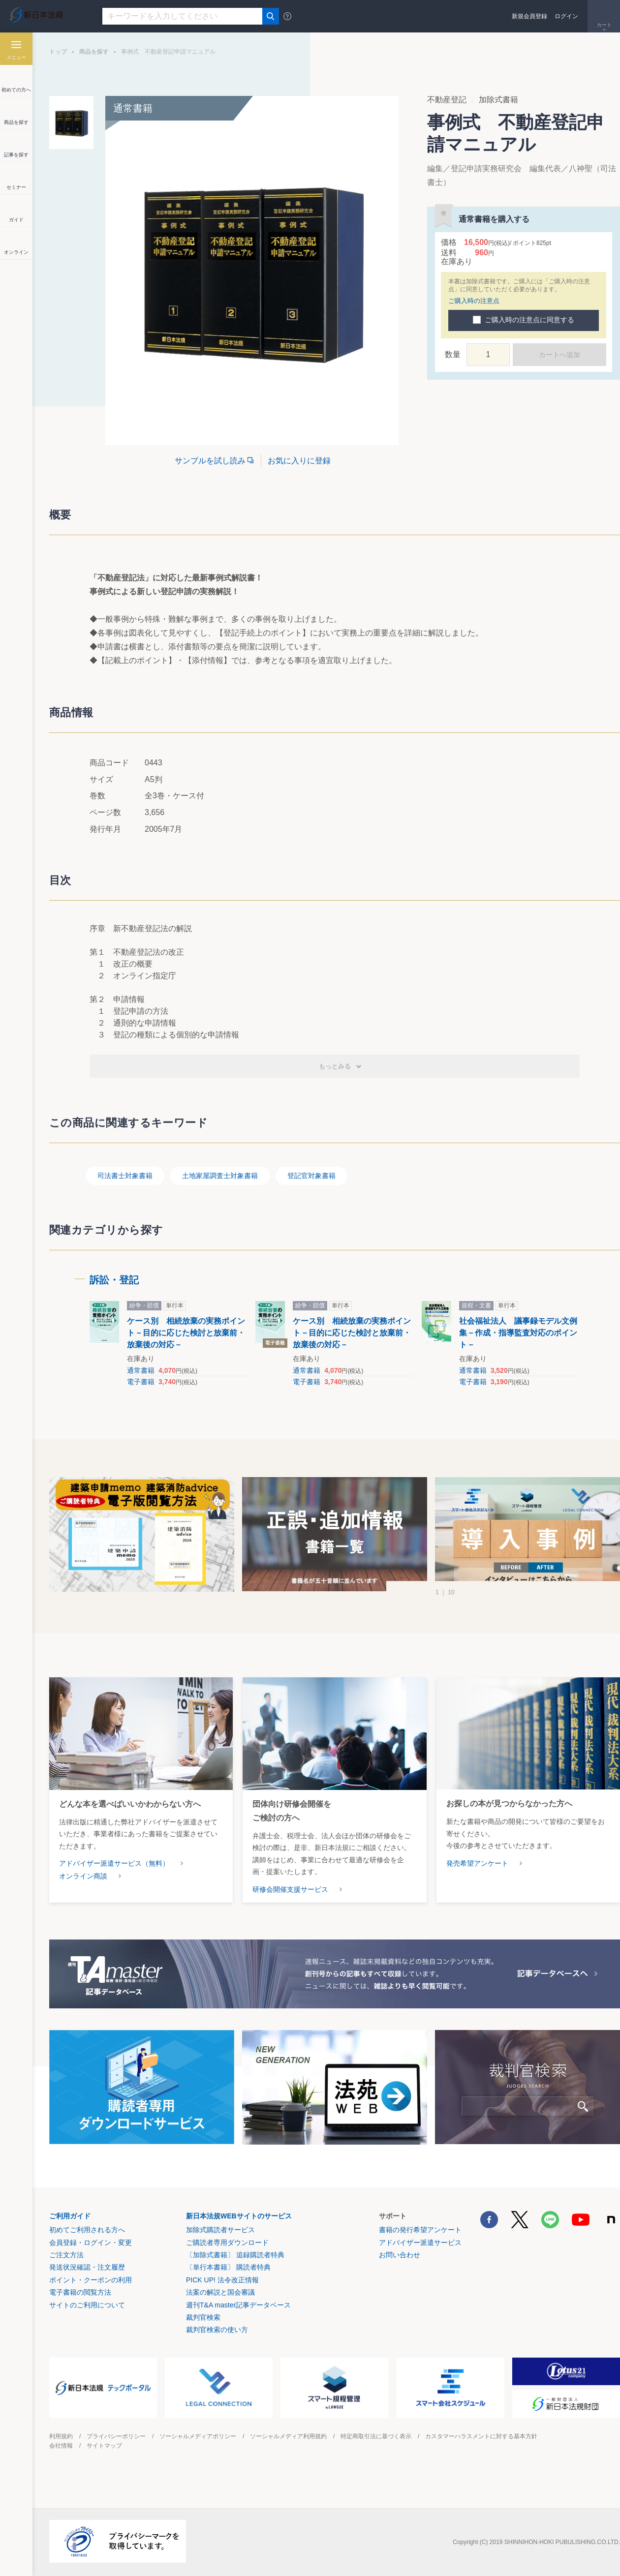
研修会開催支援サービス (290, 1889)
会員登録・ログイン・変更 (90, 2242)
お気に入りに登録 (299, 460)
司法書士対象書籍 (125, 1176)
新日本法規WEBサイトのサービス (239, 2216)
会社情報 (61, 2445)
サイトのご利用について (87, 2305)
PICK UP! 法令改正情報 (222, 2280)
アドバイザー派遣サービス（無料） (114, 1863)
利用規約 (61, 2436)
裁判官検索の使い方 (217, 2330)
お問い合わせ (399, 2255)
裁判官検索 (203, 2317)
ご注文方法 (66, 2255)
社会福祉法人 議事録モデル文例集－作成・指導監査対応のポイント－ (518, 1333)
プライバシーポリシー (116, 2436)
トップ (58, 51)
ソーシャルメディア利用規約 (288, 2436)
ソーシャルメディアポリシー (197, 2436)
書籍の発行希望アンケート (420, 2230)
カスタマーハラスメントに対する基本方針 (481, 2436)
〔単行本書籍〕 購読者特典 (228, 2267)
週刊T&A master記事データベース (238, 2305)
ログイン (566, 16)
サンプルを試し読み (210, 460)
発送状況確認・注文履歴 (87, 2267)
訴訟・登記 (114, 1279)
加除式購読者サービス (220, 2230)
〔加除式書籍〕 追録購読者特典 (235, 2255)
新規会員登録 (529, 16)
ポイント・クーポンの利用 (90, 2280)
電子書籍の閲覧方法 (80, 2292)
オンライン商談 (83, 1876)
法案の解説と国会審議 (220, 2292)
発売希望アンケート (477, 1863)
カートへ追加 (559, 355)
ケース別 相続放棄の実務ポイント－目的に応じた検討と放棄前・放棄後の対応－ (186, 1333)
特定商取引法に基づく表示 (376, 2436)
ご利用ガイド (70, 2216)
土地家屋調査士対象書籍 (220, 1176)
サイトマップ (104, 2445)
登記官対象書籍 (311, 1176)
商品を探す (94, 51)
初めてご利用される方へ (87, 2230)
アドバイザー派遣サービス (420, 2242)
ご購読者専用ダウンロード (227, 2242)
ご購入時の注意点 (473, 300)
